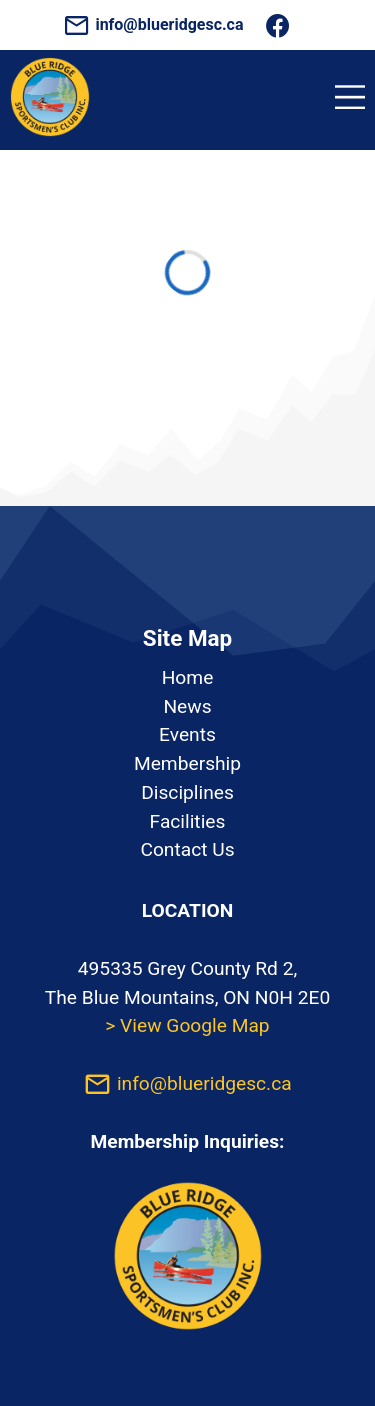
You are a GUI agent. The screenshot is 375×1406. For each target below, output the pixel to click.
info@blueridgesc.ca (155, 24)
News (187, 706)
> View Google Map (187, 1025)
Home (188, 677)
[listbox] (187, 765)
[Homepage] (50, 131)
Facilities (188, 821)
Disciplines (187, 792)
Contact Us (187, 849)
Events (187, 734)
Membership (187, 763)
